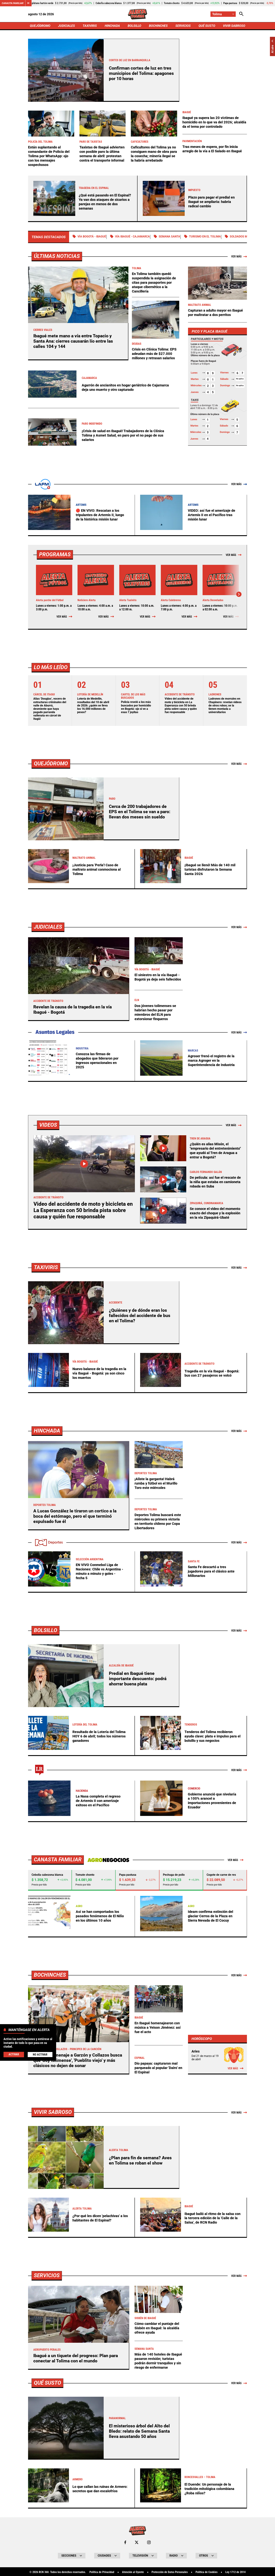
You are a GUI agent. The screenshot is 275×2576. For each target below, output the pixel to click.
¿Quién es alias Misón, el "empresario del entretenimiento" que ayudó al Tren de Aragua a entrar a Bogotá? (215, 1149)
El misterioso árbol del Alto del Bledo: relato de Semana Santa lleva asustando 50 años (139, 2430)
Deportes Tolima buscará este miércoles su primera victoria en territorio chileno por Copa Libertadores (158, 1520)
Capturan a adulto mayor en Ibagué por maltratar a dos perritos (215, 312)
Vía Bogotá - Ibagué (92, 235)
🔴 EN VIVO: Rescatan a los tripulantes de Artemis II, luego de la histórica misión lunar (100, 514)
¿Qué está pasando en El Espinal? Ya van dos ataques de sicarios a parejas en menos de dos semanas (105, 201)
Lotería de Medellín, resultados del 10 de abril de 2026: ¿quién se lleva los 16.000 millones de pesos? (93, 704)
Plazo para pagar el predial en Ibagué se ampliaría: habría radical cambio (211, 201)
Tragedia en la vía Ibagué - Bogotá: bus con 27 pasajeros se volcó (212, 1372)
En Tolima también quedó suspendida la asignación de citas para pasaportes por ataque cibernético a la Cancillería (154, 281)
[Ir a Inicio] (137, 14)
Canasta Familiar (13, 3)
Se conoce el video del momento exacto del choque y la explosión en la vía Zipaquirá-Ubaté (215, 1212)
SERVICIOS (183, 26)
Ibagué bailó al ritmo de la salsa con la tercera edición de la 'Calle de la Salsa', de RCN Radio (212, 2217)
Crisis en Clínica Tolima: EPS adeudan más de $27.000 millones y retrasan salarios (154, 352)
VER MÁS (64, 615)
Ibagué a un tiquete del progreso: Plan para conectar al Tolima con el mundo (75, 2357)
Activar (14, 2054)
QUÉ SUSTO (207, 26)
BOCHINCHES (158, 26)
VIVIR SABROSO (234, 26)
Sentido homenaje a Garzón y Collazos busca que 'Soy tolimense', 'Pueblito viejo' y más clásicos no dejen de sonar (77, 2059)
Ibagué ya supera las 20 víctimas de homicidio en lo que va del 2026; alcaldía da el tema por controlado (214, 122)
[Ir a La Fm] (43, 483)
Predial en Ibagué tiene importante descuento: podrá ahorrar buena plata (137, 1677)
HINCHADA (112, 26)
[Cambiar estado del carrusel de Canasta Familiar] (28, 3)
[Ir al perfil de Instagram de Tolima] (149, 2541)
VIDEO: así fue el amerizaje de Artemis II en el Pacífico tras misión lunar (211, 514)
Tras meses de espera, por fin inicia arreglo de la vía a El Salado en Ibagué (212, 148)
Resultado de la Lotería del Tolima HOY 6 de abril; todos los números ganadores (99, 1735)
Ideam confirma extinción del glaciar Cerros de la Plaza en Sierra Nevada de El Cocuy (210, 1915)
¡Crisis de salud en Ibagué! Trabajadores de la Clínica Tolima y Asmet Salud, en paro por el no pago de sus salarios (123, 434)
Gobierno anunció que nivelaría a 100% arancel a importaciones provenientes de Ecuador (212, 1799)
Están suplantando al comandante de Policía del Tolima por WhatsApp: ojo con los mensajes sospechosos (48, 155)
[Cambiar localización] (223, 14)
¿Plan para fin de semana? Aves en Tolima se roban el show (140, 2159)
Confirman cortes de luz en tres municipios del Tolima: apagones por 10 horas (141, 73)
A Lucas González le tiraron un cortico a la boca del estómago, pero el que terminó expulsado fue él (74, 1515)
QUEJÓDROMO (40, 26)
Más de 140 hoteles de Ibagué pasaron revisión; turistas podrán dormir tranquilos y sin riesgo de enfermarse (158, 2360)
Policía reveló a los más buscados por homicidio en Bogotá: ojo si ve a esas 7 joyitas (136, 706)
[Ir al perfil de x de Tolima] (136, 2541)
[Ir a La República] (39, 1769)
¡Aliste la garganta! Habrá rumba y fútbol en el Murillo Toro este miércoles (156, 1482)
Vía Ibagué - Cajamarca (132, 235)
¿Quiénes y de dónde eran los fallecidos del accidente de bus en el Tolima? (139, 1314)
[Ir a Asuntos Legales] (55, 1031)
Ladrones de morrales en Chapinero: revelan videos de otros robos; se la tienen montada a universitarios (225, 704)
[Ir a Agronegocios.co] (108, 1859)
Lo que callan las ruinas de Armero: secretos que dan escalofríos (100, 2488)
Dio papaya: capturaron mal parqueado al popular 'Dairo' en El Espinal (158, 2067)
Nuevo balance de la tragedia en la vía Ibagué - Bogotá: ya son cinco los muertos (99, 1372)
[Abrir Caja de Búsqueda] (241, 14)
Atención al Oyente (133, 2571)
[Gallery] (137, 590)
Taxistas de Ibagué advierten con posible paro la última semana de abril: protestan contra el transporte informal (102, 153)
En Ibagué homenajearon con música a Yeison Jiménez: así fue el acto (158, 2026)
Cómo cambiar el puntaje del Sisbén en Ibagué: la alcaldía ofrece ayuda (157, 2326)
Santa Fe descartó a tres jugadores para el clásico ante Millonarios (211, 1570)
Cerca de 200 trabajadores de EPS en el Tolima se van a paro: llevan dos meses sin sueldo (139, 810)
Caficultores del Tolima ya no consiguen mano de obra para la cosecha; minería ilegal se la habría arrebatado (154, 153)
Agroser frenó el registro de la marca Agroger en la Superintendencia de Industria (211, 1059)
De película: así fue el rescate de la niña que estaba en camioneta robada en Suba (215, 1181)
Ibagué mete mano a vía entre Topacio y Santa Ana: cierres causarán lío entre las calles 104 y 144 (73, 340)
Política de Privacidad (101, 2571)
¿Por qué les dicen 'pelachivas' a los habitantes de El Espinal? (100, 2217)
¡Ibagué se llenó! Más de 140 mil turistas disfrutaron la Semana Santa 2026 (210, 868)
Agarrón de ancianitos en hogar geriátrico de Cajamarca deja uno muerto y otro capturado (125, 386)
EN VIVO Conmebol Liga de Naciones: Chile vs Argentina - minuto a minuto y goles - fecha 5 (99, 1570)
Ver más (239, 256)
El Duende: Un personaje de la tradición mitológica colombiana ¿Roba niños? (209, 2488)
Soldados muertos (244, 235)
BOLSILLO (134, 26)
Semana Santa (169, 235)
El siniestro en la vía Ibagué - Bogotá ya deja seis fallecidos (158, 976)
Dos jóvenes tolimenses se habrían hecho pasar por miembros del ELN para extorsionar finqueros (155, 1011)
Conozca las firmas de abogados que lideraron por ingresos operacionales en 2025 (97, 1059)
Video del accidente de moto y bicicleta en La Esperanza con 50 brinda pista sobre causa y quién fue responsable (181, 704)
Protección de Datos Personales (170, 2571)
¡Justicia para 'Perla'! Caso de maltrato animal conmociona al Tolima (96, 868)
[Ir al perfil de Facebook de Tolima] (125, 2541)
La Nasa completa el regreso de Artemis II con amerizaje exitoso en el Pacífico (98, 1799)
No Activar (40, 2054)
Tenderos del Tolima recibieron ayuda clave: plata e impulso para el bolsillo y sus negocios (212, 1735)
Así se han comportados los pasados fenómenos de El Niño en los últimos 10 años (100, 1915)
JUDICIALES (66, 26)
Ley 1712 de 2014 (235, 2571)
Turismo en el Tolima (205, 235)
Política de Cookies (206, 2571)
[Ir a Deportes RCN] (49, 1541)
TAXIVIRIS (90, 26)
